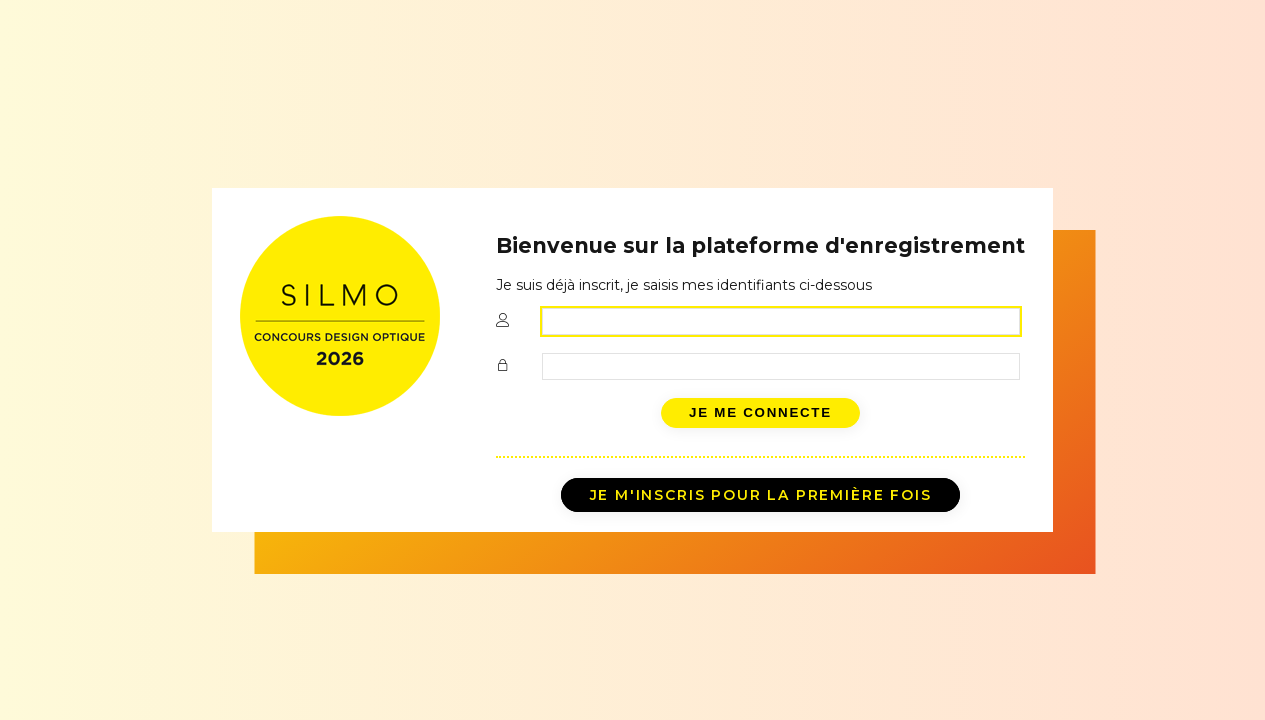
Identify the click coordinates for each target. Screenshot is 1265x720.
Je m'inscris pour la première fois (761, 495)
